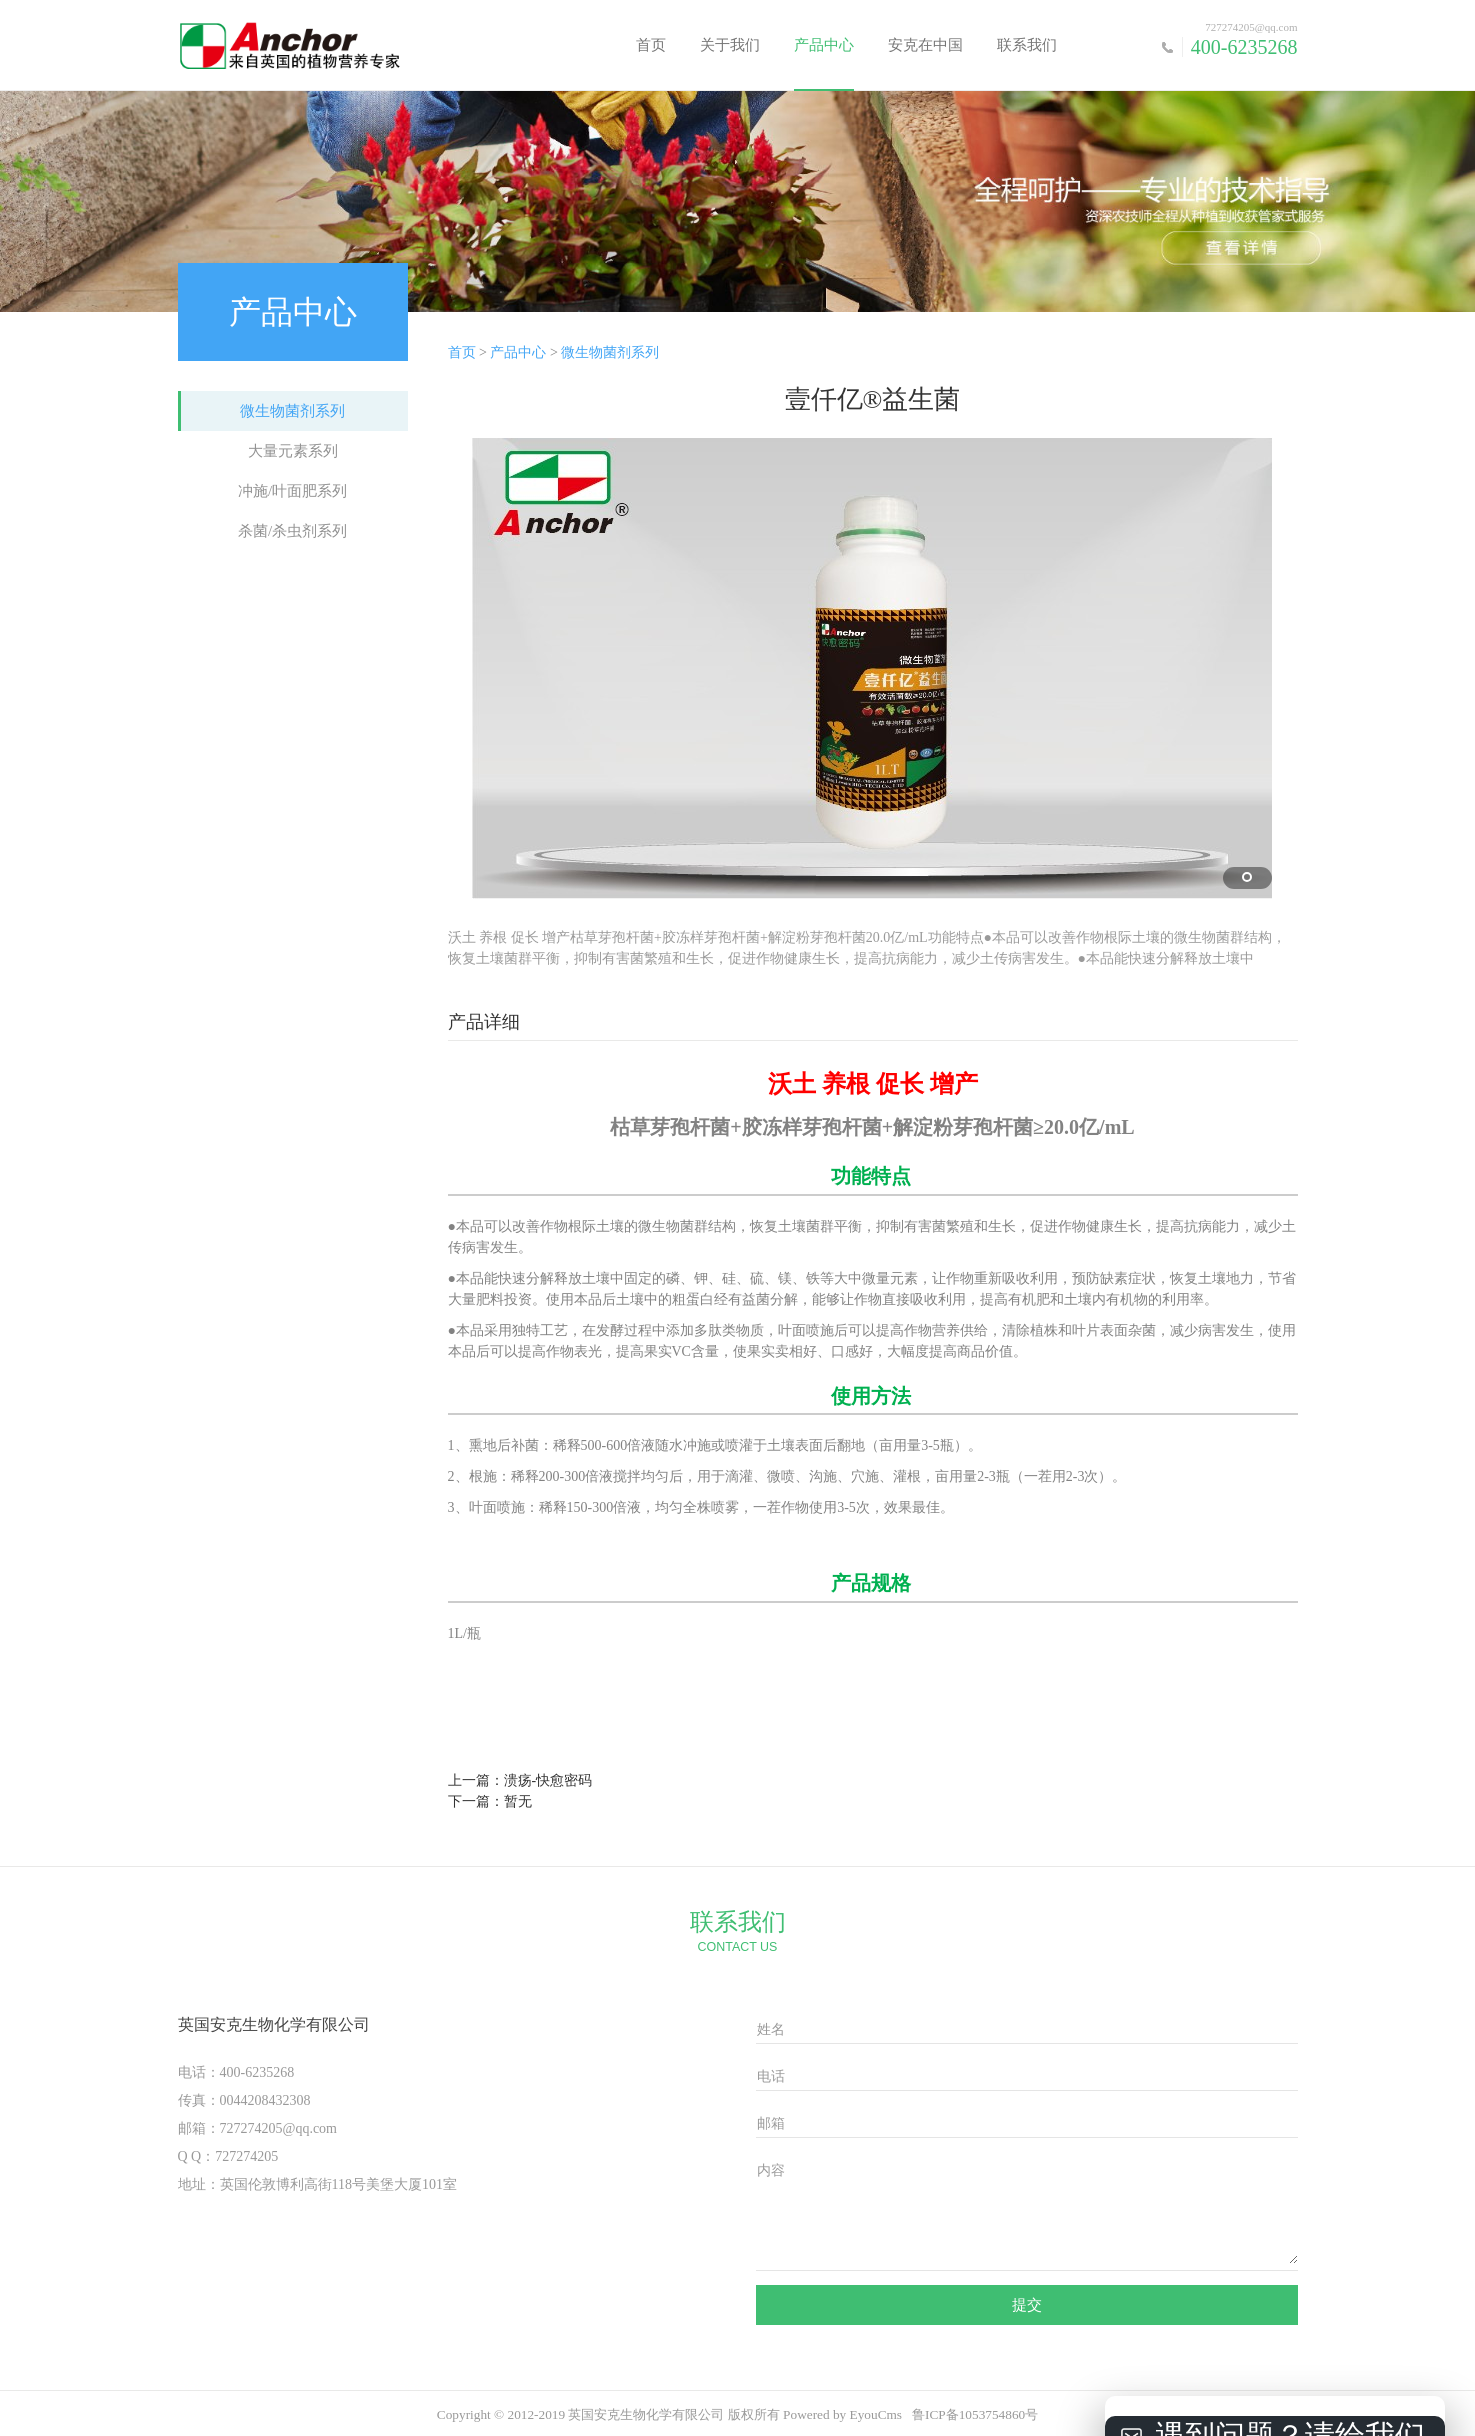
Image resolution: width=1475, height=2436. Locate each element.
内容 (771, 2170)
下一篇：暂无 (490, 1801)
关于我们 (730, 45)
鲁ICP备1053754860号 (975, 2414)
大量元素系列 (293, 451)
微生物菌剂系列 (292, 411)
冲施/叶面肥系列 (292, 491)
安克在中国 (925, 45)
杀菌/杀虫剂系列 (292, 531)
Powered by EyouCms (841, 2414)
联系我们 (1027, 45)
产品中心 (824, 45)
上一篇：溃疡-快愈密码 (520, 1780)
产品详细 (484, 1022)
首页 (651, 45)
